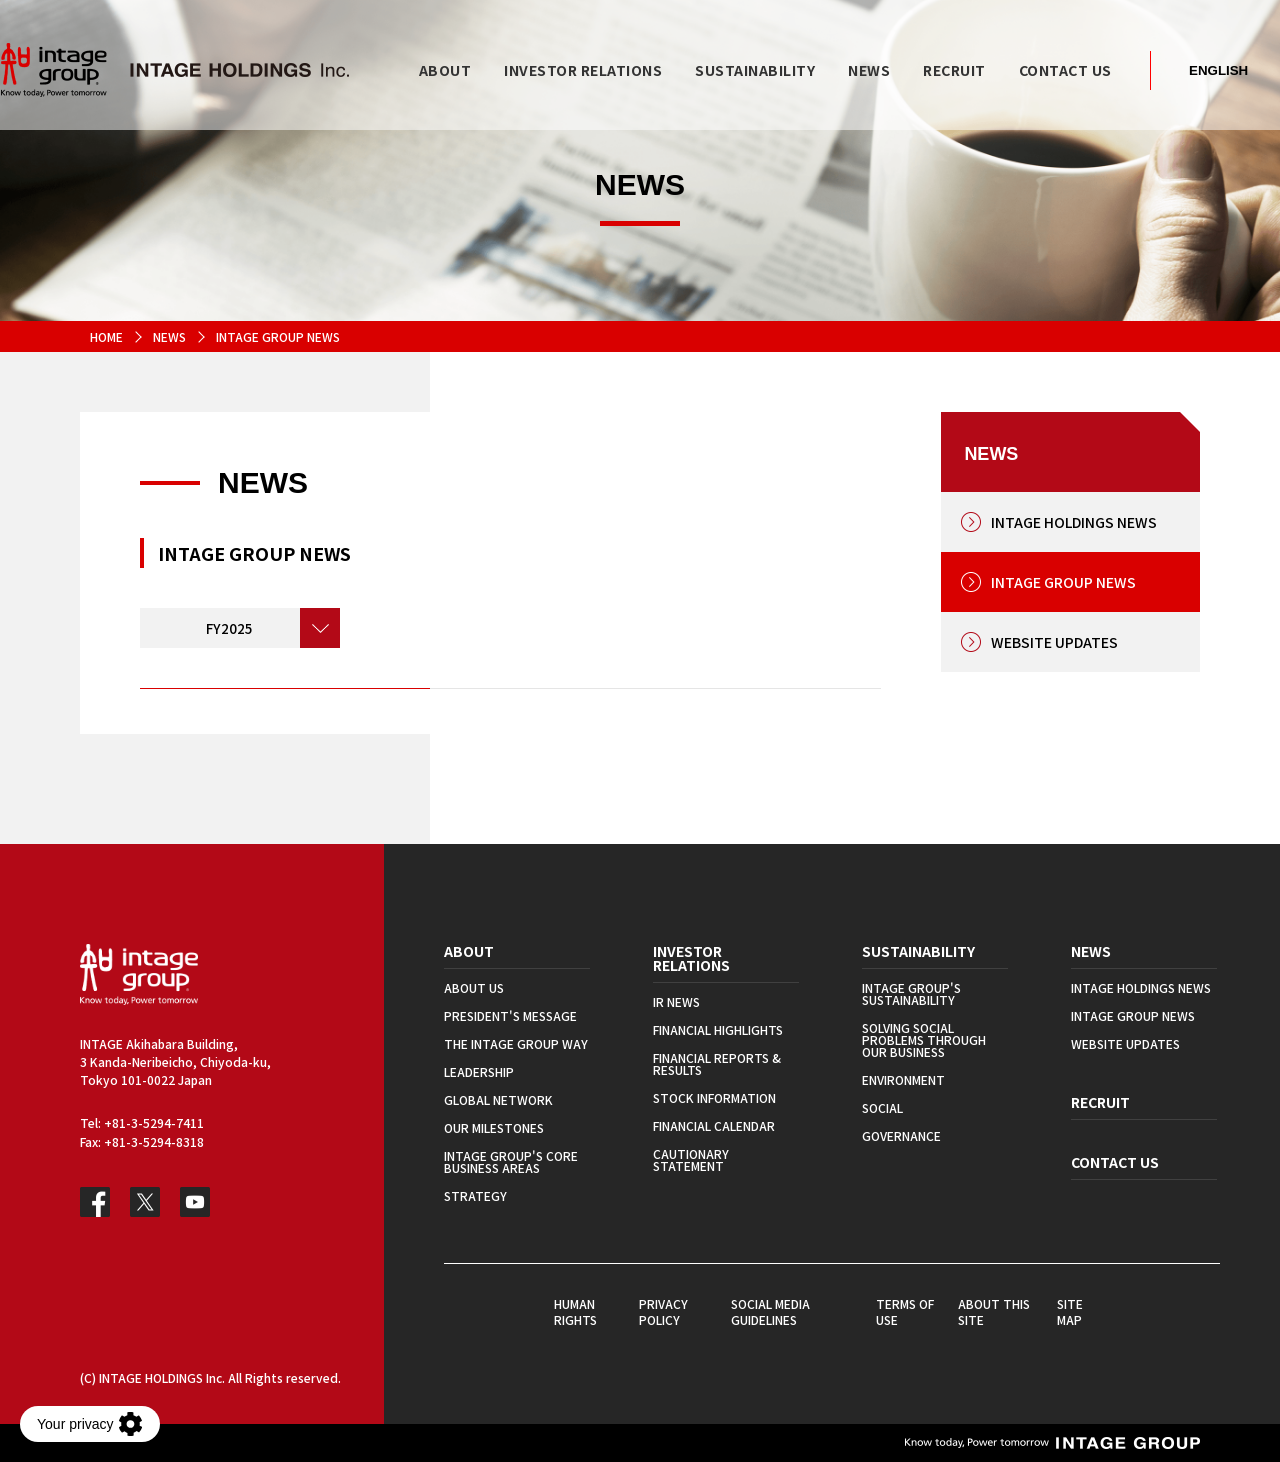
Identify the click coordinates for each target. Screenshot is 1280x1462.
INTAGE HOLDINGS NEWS (1074, 522)
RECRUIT (1100, 1102)
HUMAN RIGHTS (575, 1311)
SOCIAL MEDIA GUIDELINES (770, 1311)
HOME (106, 336)
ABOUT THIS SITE (994, 1311)
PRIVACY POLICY (663, 1311)
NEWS (169, 336)
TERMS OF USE (905, 1311)
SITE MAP (1070, 1311)
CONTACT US (1115, 1162)
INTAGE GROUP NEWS (1063, 582)
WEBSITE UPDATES (1054, 642)
